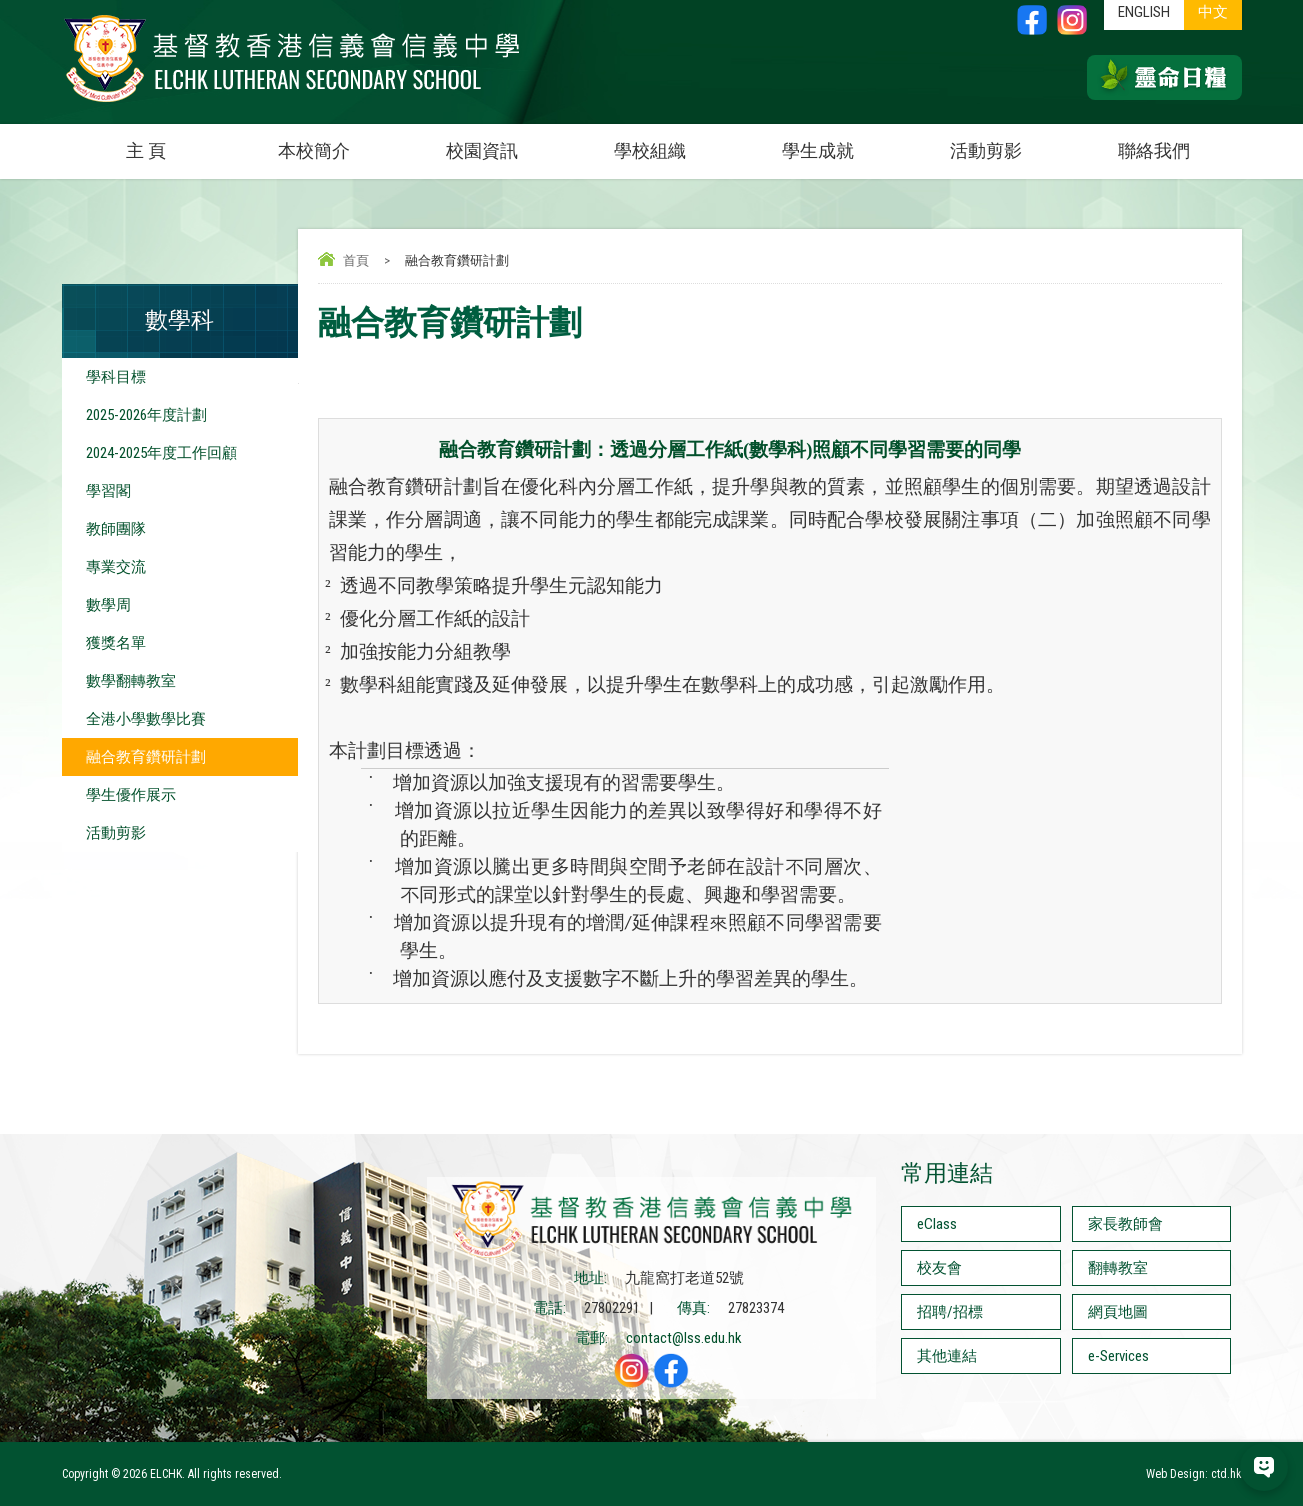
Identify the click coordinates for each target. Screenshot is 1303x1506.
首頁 (356, 260)
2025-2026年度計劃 (146, 415)
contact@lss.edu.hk (684, 1338)
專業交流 (116, 567)
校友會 (939, 1268)
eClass (937, 1224)
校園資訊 (506, 142)
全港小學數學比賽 (146, 719)
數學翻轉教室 (131, 681)
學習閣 (108, 491)
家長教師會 (1125, 1224)
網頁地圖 (1118, 1312)
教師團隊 (116, 529)
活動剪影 (1010, 142)
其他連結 (947, 1356)
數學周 (108, 605)
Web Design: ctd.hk (1194, 1474)
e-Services (1118, 1356)
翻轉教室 (1118, 1268)
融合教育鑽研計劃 (146, 757)
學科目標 (116, 377)
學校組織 (674, 142)
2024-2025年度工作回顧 (161, 453)
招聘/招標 (950, 1312)
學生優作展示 (131, 795)
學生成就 (818, 150)
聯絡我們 (1154, 150)
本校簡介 (338, 142)
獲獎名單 (116, 643)
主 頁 (146, 150)
